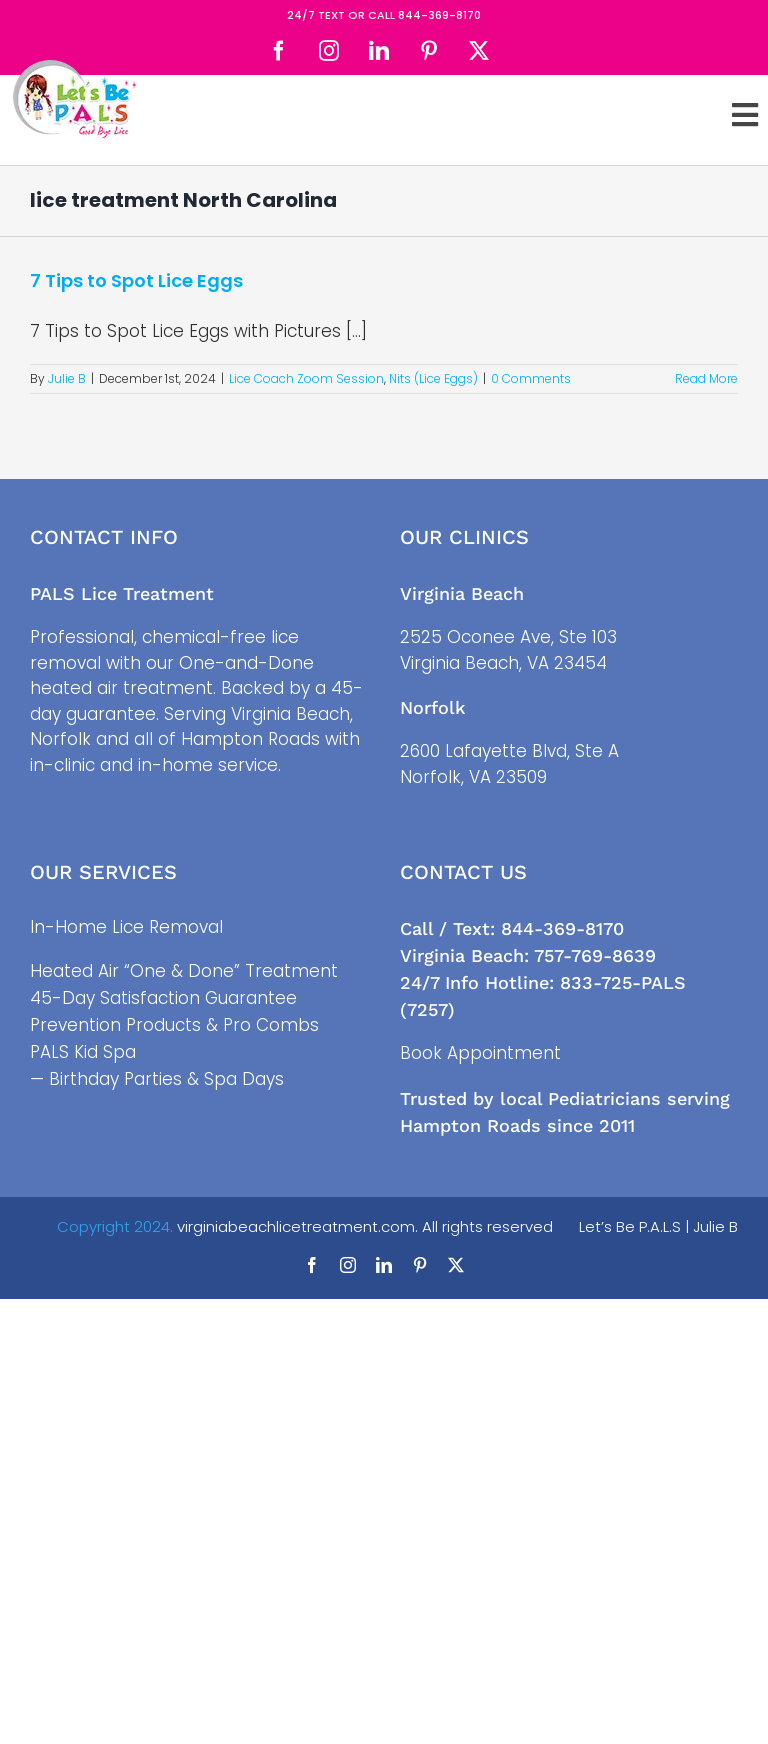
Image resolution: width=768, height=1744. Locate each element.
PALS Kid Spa (83, 1052)
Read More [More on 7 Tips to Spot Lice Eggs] (706, 378)
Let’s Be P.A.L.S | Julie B (658, 1226)
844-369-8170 (439, 15)
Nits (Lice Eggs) (433, 378)
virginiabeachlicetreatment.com (296, 1226)
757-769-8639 (595, 955)
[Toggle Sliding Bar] (745, 115)
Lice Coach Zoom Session (306, 378)
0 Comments (531, 378)
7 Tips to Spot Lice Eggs (136, 280)
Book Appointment (480, 1053)
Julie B (67, 378)
